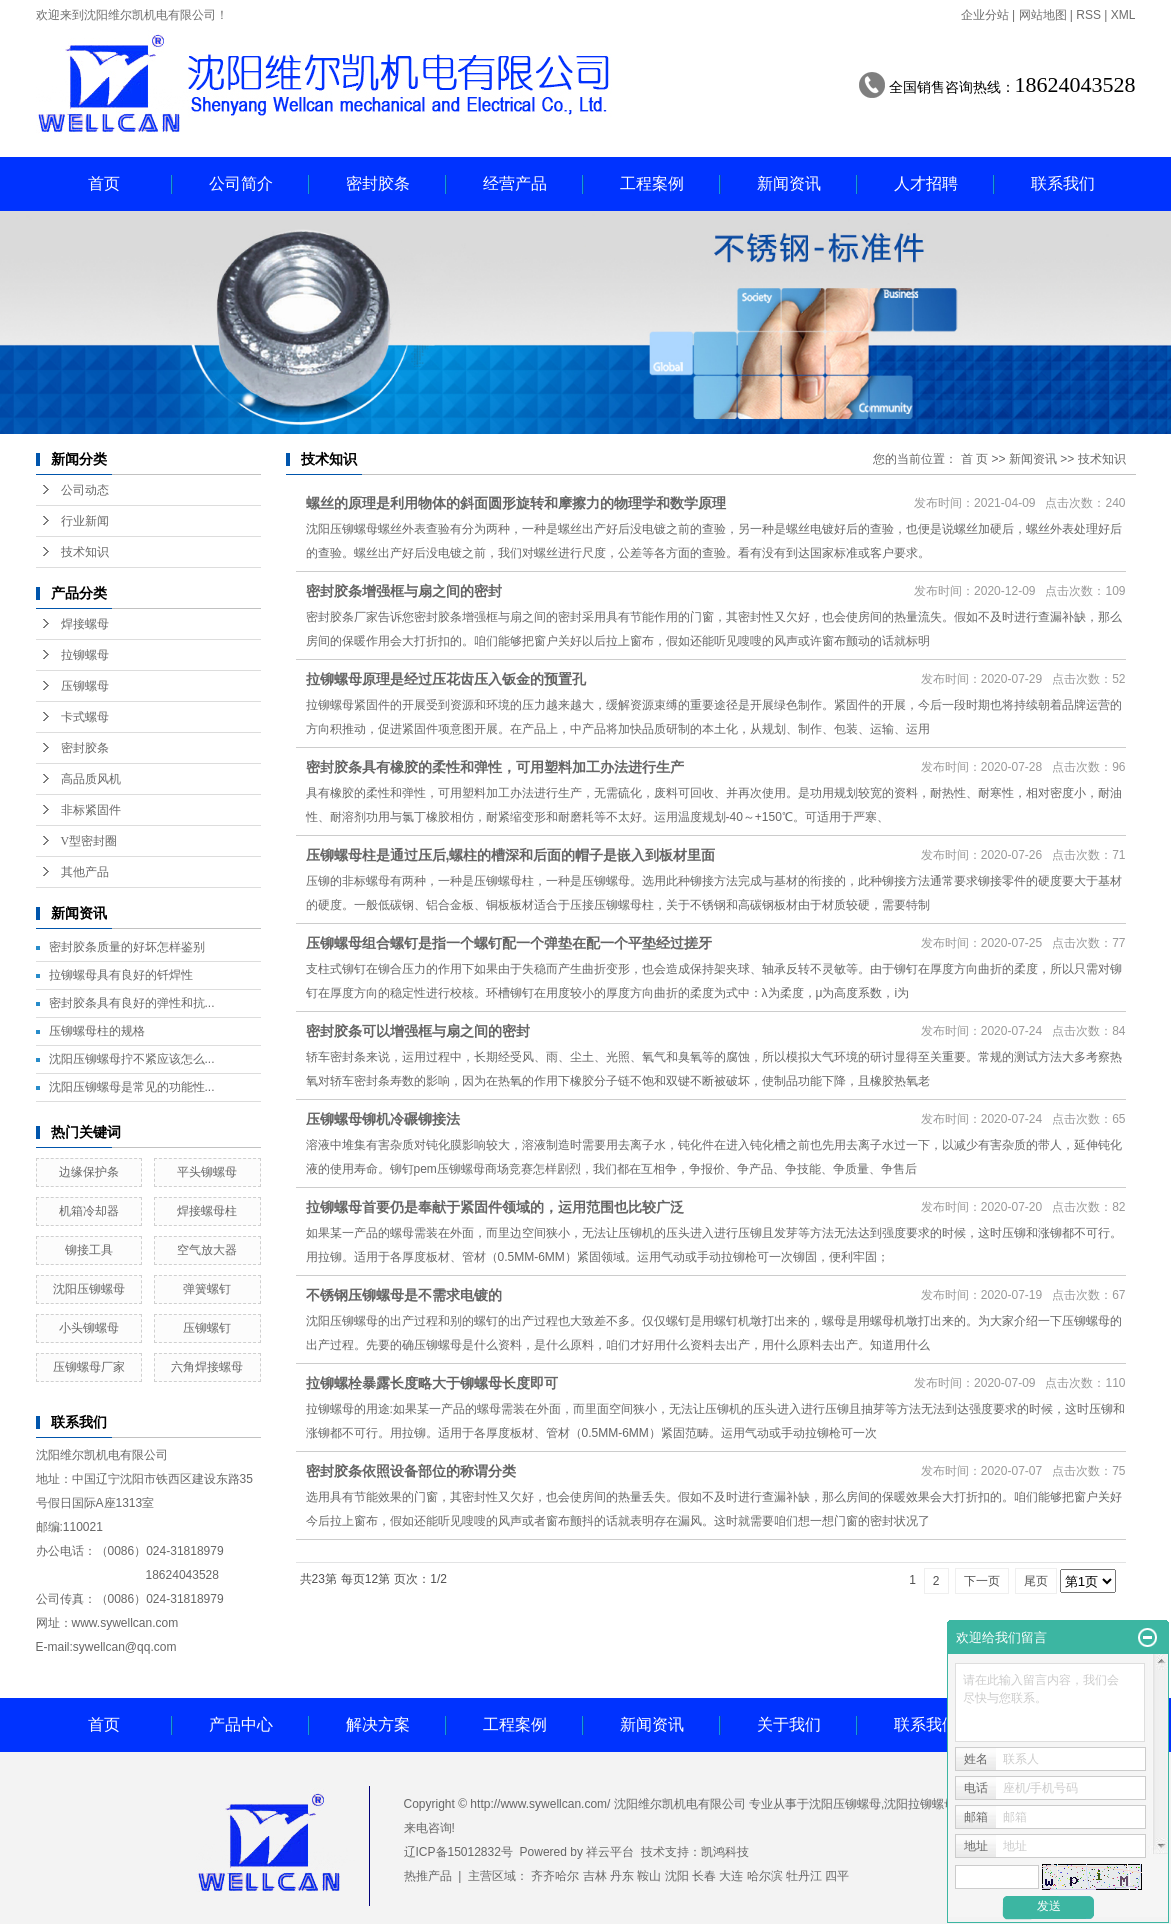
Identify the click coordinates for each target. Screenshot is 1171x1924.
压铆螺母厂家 (89, 1367)
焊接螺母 (85, 624)
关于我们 (789, 1724)
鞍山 (649, 1876)
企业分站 (985, 15)
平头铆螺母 (207, 1172)
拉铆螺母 (85, 655)
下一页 (982, 1581)
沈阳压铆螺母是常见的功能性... (132, 1087)
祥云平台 (610, 1852)
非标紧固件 (91, 810)
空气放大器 (207, 1250)
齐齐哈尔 (555, 1876)
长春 (704, 1876)
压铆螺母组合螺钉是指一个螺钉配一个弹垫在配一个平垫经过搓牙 (509, 943)
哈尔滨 (765, 1876)
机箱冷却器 (89, 1211)
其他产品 (85, 872)
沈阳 (677, 1876)
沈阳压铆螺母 (89, 1289)
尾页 (1036, 1581)
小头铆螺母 (89, 1328)
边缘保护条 (89, 1172)
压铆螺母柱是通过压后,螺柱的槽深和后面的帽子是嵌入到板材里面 (511, 855)
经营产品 (515, 183)
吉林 (595, 1876)
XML (1123, 15)
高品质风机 (91, 779)
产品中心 (241, 1724)
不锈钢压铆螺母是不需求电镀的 (404, 1295)
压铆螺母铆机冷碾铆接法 (383, 1119)
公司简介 (241, 183)
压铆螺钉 (207, 1328)
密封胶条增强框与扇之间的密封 (404, 591)
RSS (1088, 15)
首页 (104, 183)
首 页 (974, 459)
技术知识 (85, 552)
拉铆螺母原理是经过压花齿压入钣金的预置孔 (446, 679)
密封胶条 (378, 183)
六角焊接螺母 (207, 1367)
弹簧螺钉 (207, 1289)
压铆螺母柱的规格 (97, 1031)
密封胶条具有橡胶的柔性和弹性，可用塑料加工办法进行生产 (495, 767)
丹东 (622, 1876)
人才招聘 (926, 183)
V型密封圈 (89, 841)
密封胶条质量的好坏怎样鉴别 (127, 947)
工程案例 (652, 183)
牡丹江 (804, 1876)
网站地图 (1043, 15)
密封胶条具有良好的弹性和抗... (132, 1003)
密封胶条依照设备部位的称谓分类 (411, 1471)
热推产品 (428, 1876)
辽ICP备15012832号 (458, 1852)
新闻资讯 (789, 183)
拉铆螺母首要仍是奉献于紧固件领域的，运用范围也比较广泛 (495, 1207)
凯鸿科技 (725, 1852)
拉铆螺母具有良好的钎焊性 (121, 975)
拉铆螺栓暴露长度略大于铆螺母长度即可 (432, 1383)
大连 (731, 1876)
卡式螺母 (85, 717)
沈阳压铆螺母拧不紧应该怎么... (132, 1059)
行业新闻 (85, 521)
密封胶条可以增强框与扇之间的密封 (418, 1031)
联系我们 (1063, 183)
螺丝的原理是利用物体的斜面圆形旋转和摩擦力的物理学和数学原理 (516, 503)
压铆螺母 (85, 686)
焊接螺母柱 (207, 1211)
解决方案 (378, 1724)
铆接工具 (89, 1250)
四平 (837, 1876)
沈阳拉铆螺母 (920, 1804)
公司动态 (85, 490)
